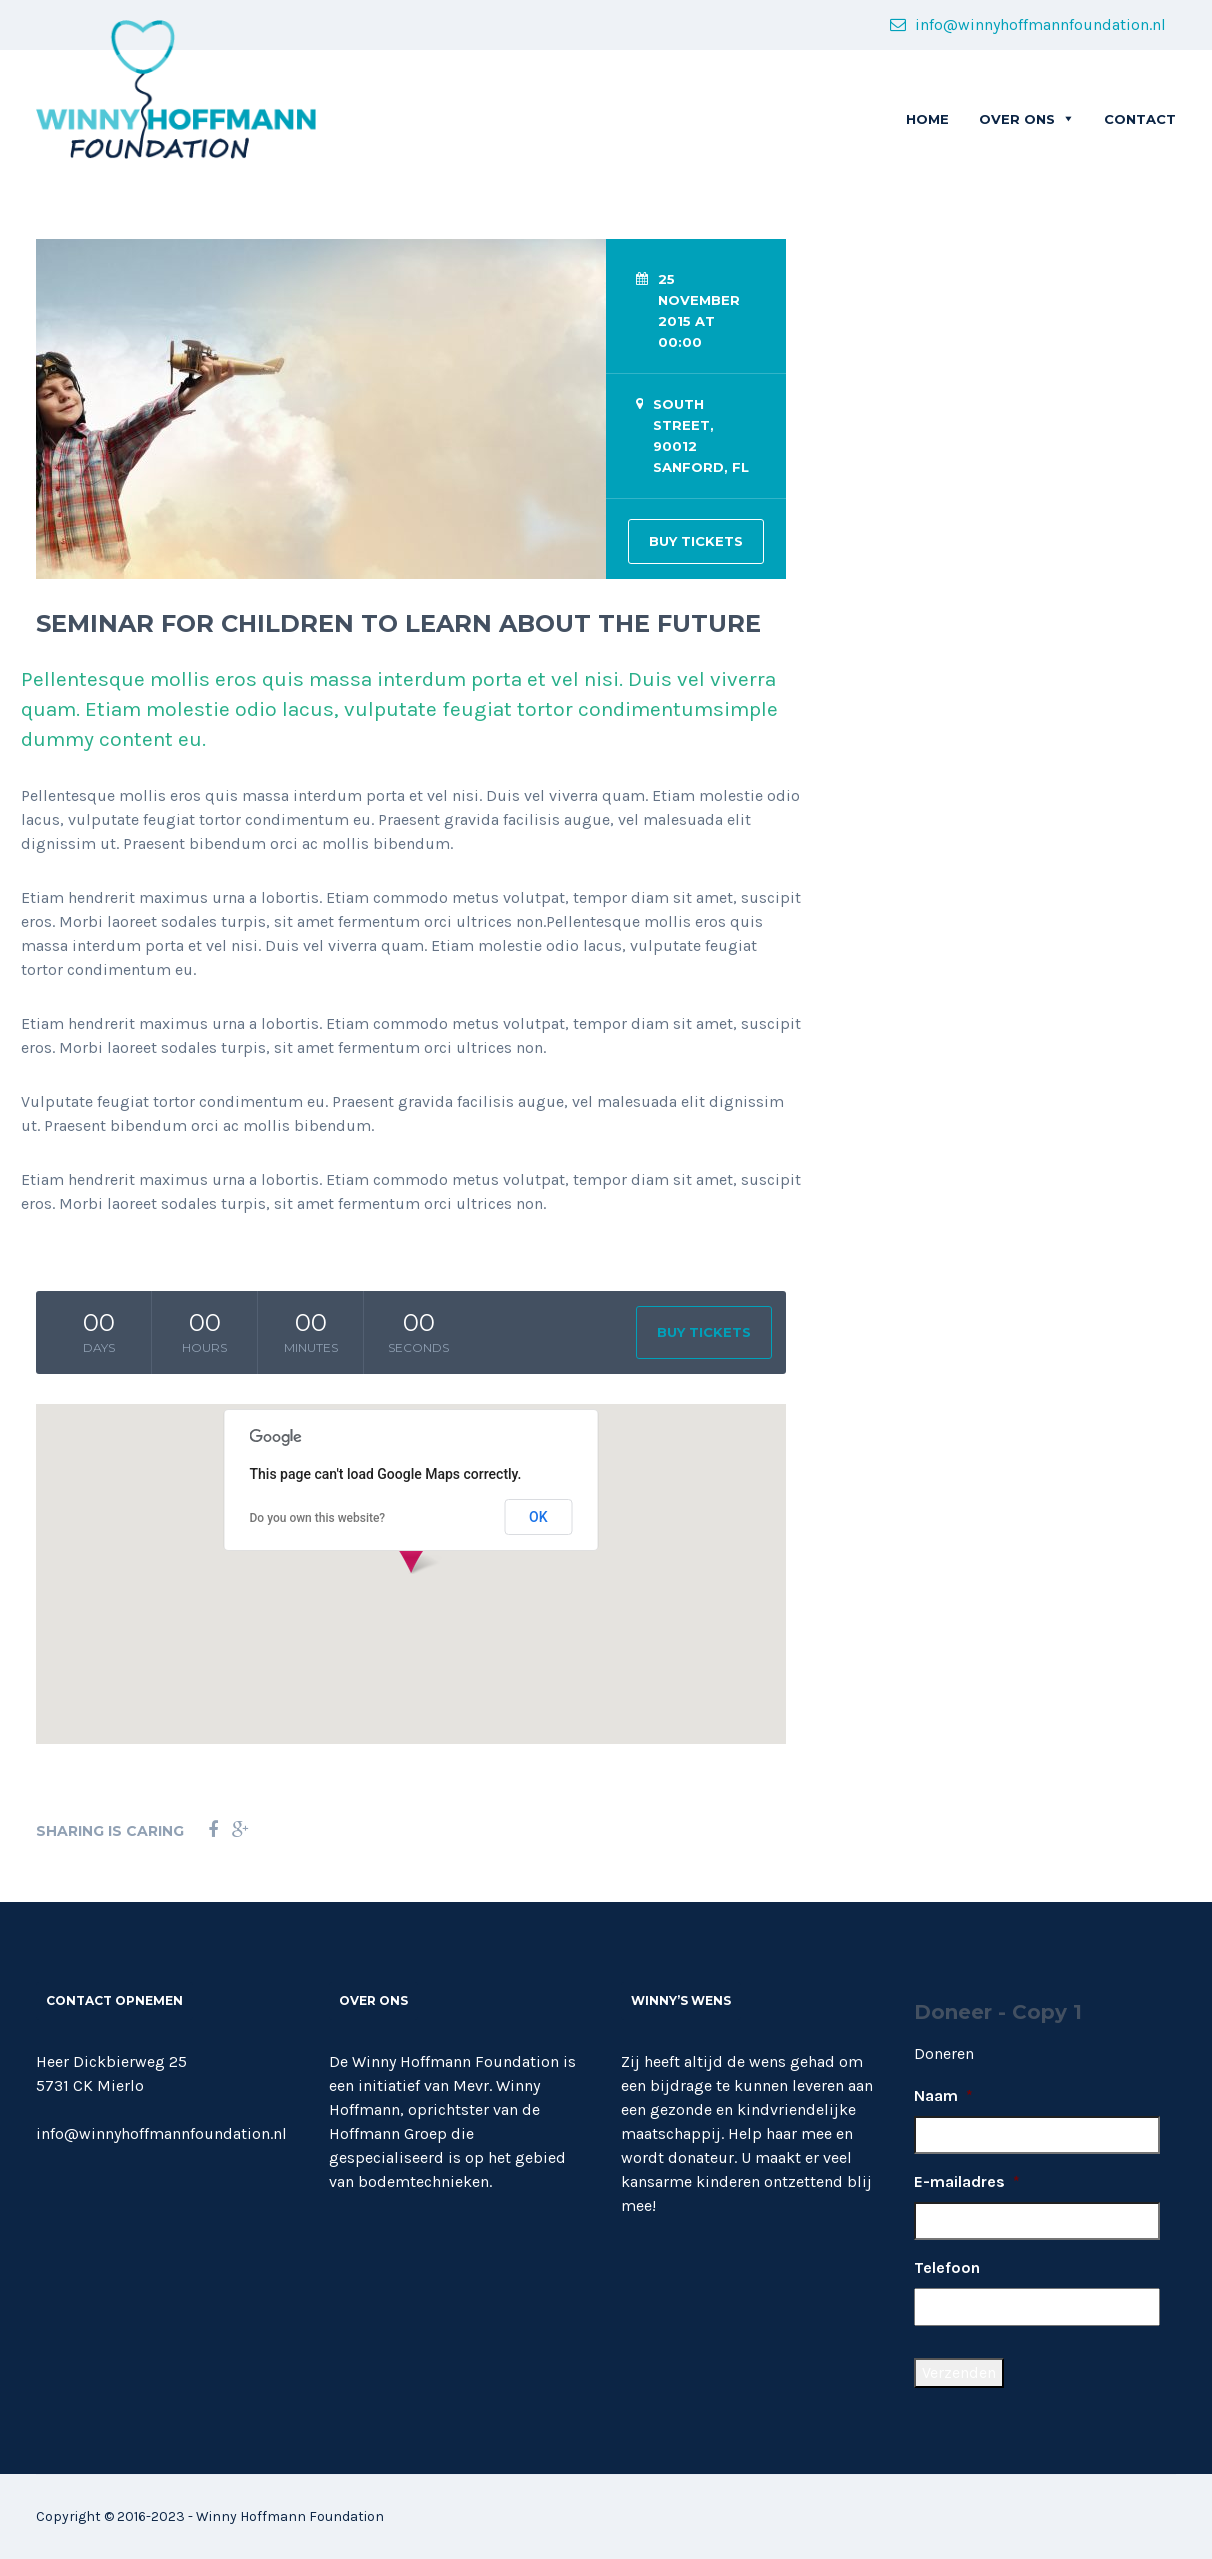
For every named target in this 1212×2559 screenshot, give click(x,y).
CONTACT (1140, 119)
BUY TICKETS (696, 541)
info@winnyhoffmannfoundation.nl (1028, 24)
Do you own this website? (318, 1518)
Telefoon (947, 2267)
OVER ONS (1017, 119)
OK (538, 1517)
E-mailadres (967, 2181)
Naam (943, 2095)
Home (927, 119)
